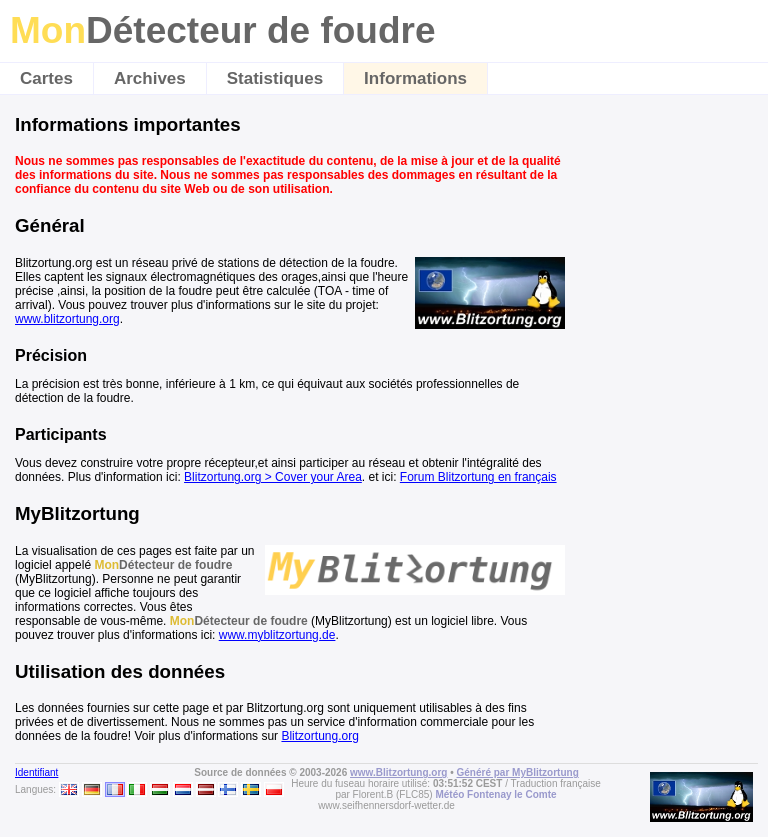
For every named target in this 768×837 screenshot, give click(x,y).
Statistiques (275, 78)
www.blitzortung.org (67, 319)
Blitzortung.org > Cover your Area (273, 477)
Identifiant (36, 772)
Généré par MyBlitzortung (518, 772)
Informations (415, 78)
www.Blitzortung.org (398, 772)
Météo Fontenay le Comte (495, 794)
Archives (150, 78)
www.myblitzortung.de (277, 635)
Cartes (46, 78)
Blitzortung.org (319, 736)
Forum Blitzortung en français (478, 477)
